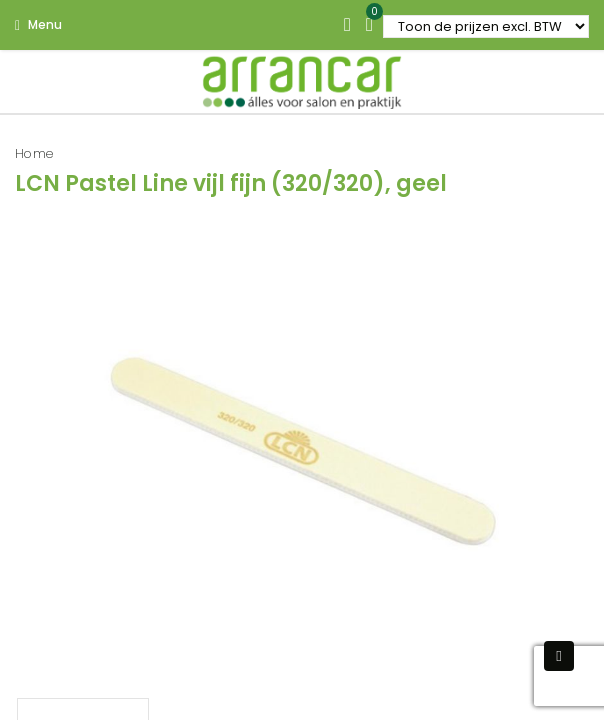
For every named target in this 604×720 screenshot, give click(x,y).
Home (34, 153)
